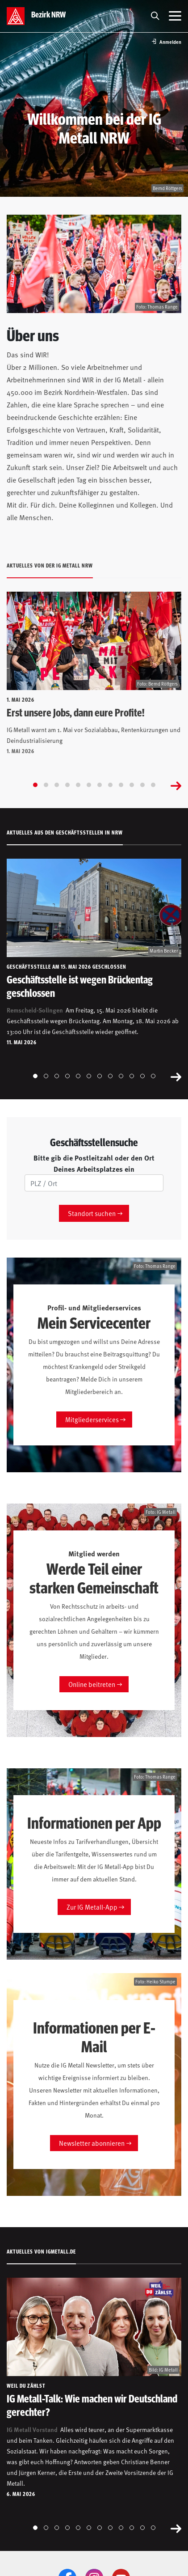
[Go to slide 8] (110, 785)
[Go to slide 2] (46, 785)
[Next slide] (176, 785)
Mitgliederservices (92, 1419)
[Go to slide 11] (142, 785)
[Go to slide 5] (78, 785)
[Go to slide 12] (153, 785)
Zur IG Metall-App (92, 1906)
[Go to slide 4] (67, 785)
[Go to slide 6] (89, 785)
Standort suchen (92, 1213)
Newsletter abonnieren (92, 2143)
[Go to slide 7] (99, 785)
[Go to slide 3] (56, 785)
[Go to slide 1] (35, 785)
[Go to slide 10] (131, 785)
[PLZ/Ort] (94, 1182)
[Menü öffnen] (175, 16)
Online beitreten (91, 1684)
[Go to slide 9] (121, 785)
